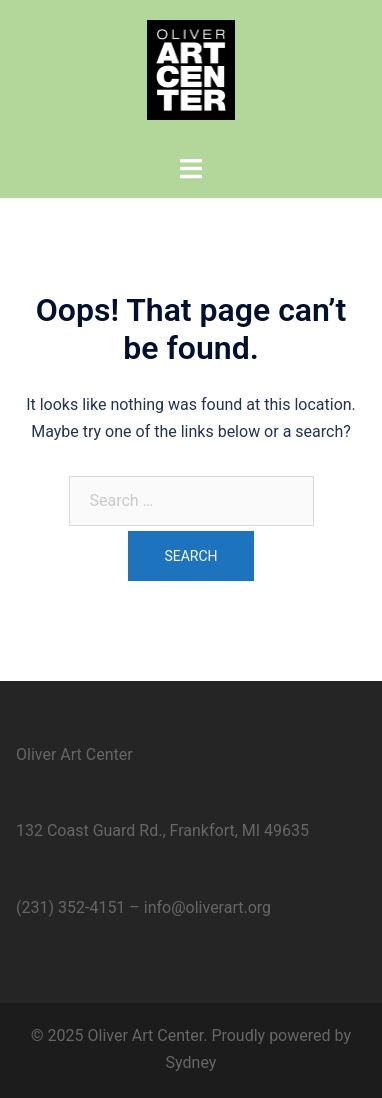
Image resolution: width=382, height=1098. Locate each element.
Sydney (191, 1062)
